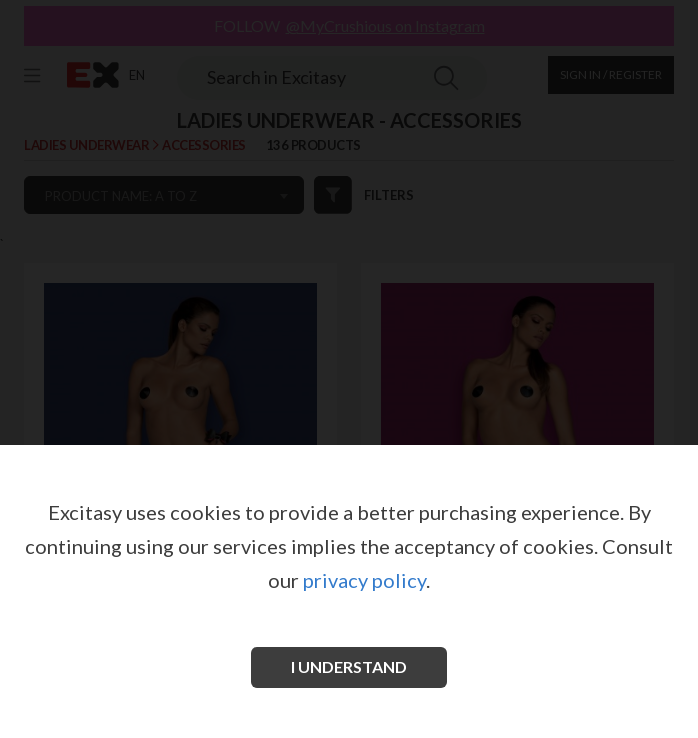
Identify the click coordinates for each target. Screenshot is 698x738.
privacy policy (364, 580)
